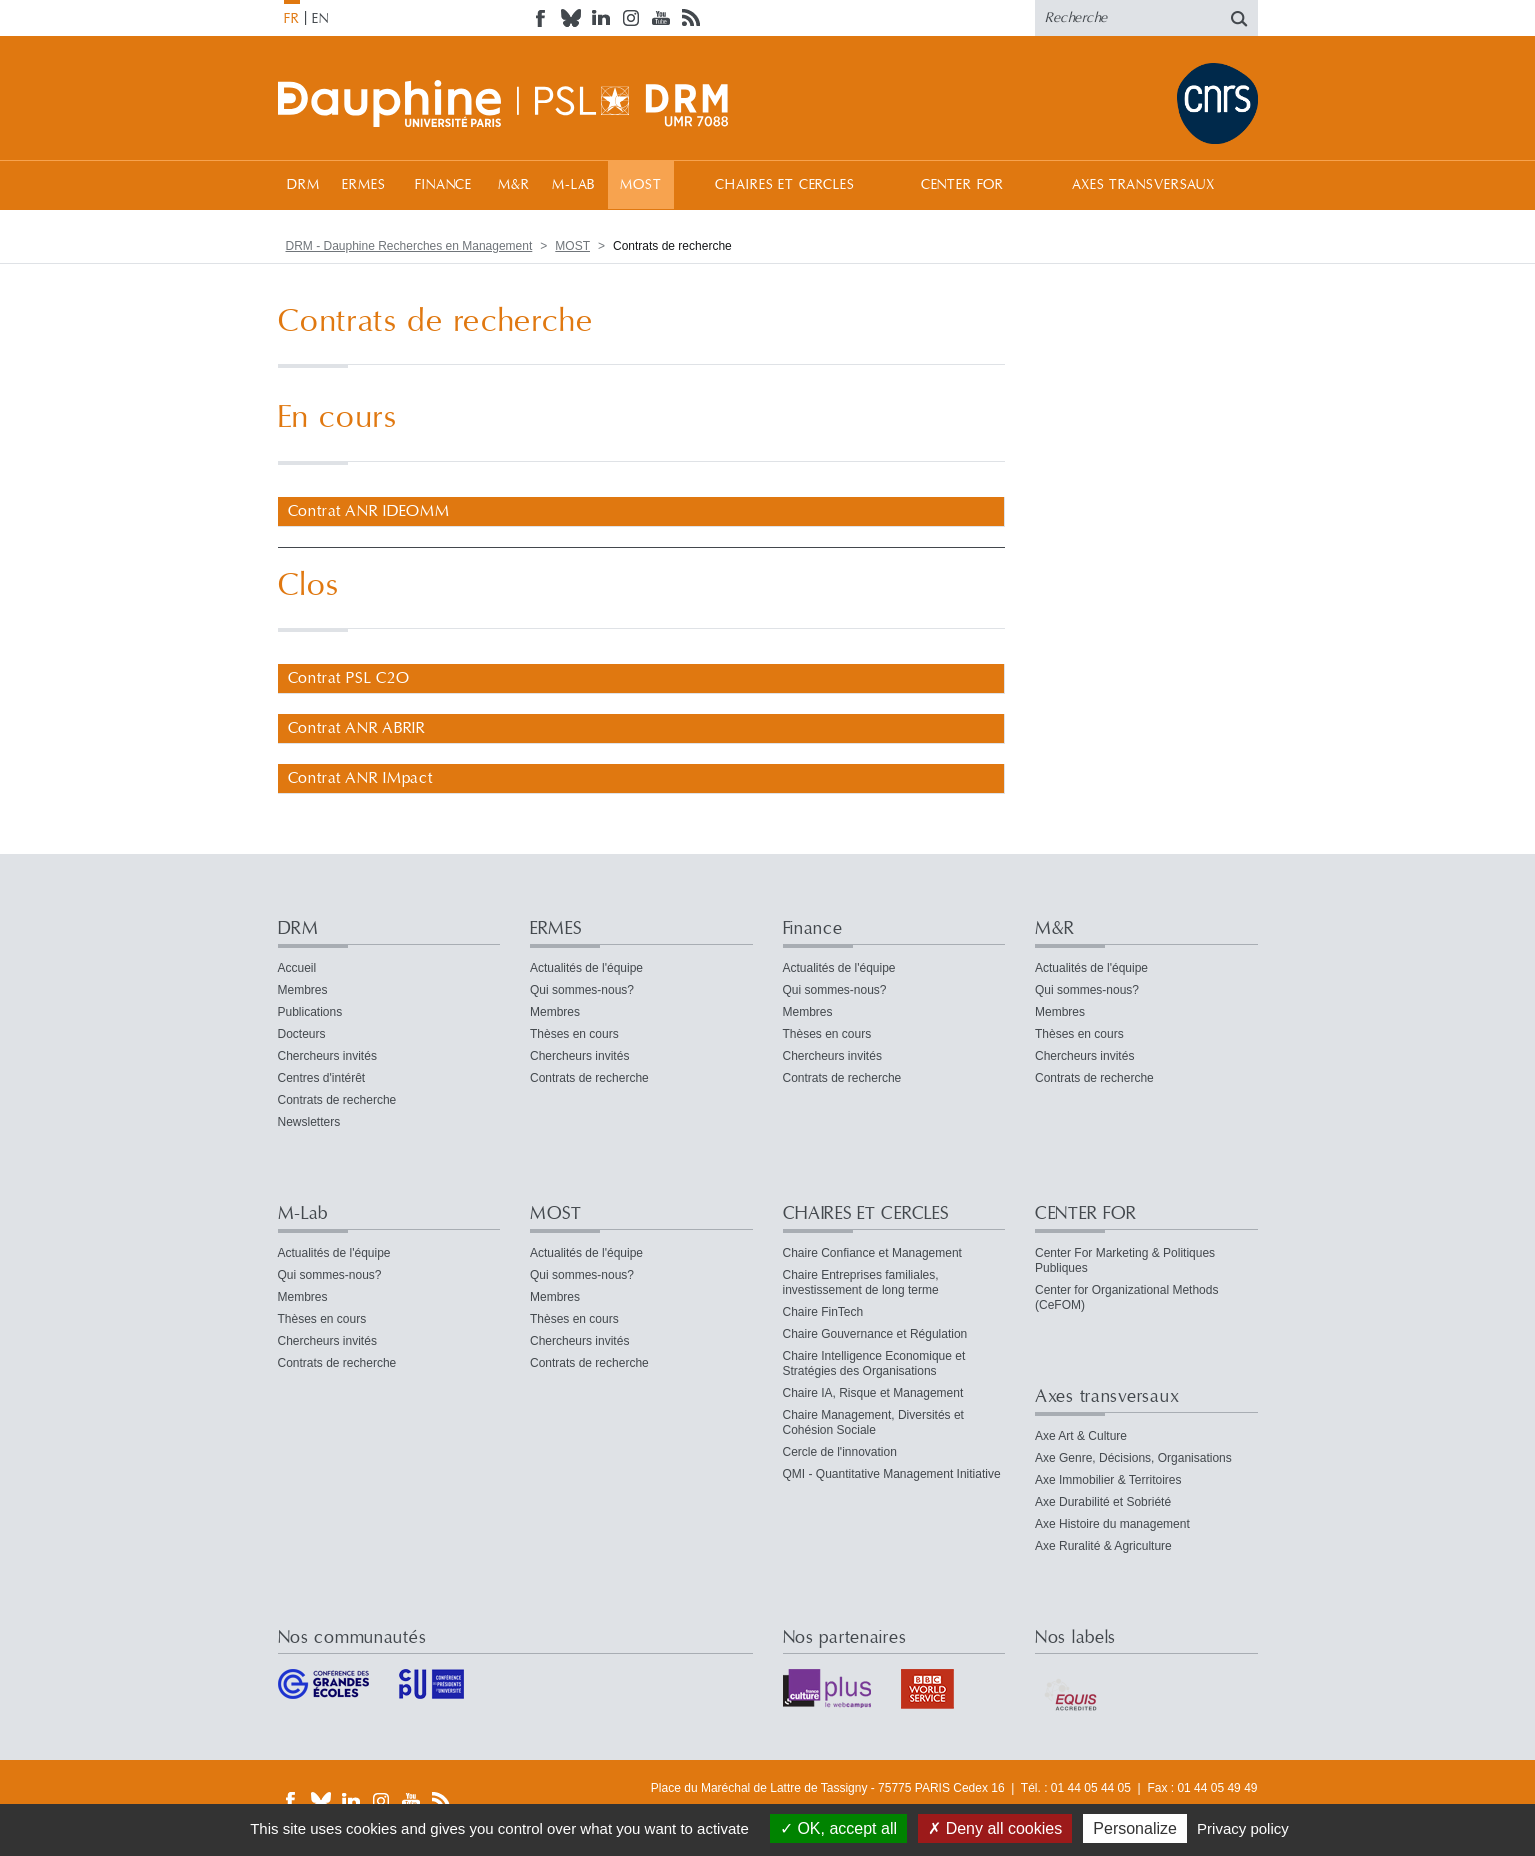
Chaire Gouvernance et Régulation (875, 1334)
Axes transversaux (1143, 185)
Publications (310, 1012)
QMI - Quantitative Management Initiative (892, 1474)
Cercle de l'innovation (840, 1452)
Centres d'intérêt (322, 1078)
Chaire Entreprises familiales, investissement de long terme (861, 1282)
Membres (303, 990)
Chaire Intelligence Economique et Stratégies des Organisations (874, 1363)
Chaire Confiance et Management (872, 1253)
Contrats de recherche (337, 1100)
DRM (303, 185)
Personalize (1135, 1828)
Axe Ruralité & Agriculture (1103, 1546)
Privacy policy (1243, 1828)
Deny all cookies (995, 1828)
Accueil (297, 968)
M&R (514, 185)
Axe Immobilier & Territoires (1108, 1480)
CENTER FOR (962, 185)
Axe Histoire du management (1112, 1524)
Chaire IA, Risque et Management (873, 1393)
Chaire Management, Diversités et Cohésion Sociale (873, 1422)
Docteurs (302, 1034)
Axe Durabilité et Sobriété (1103, 1502)
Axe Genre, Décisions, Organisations (1133, 1458)
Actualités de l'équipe (586, 968)
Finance (443, 185)
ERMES (363, 185)
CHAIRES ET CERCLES (784, 185)
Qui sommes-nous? (582, 990)
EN (320, 19)
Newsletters (309, 1122)
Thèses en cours (574, 1034)
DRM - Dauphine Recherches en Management (409, 246)
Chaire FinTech (823, 1312)
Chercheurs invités (327, 1056)
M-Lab (573, 185)
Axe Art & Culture (1081, 1436)
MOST (640, 185)
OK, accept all (838, 1828)
